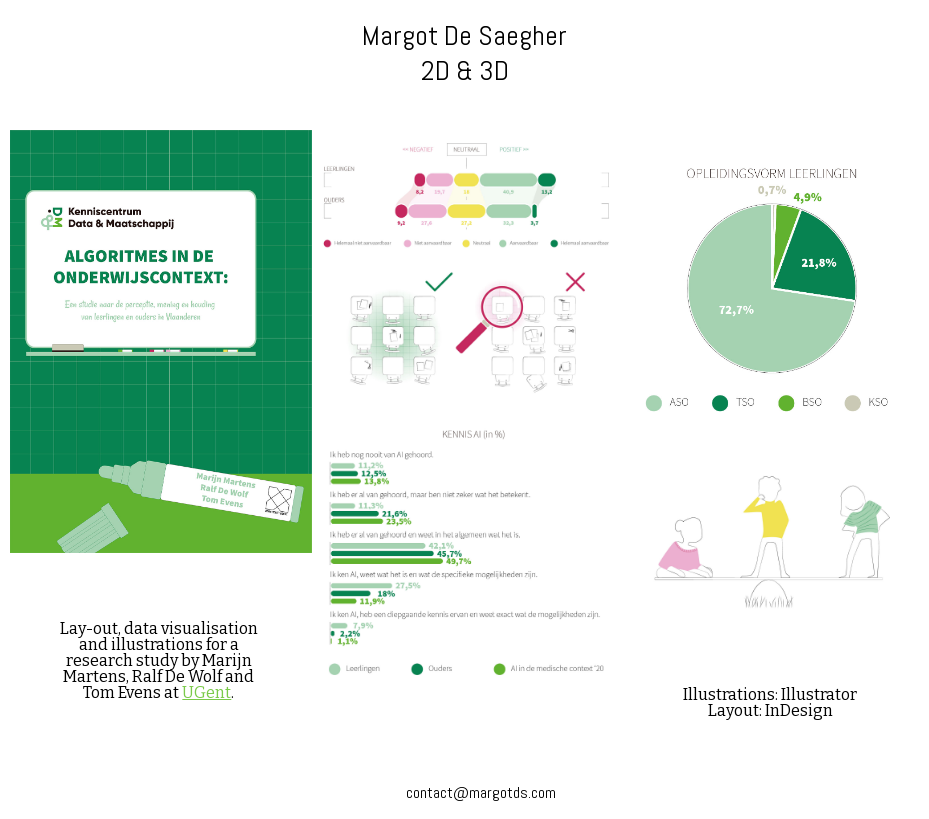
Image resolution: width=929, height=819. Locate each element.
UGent (206, 692)
